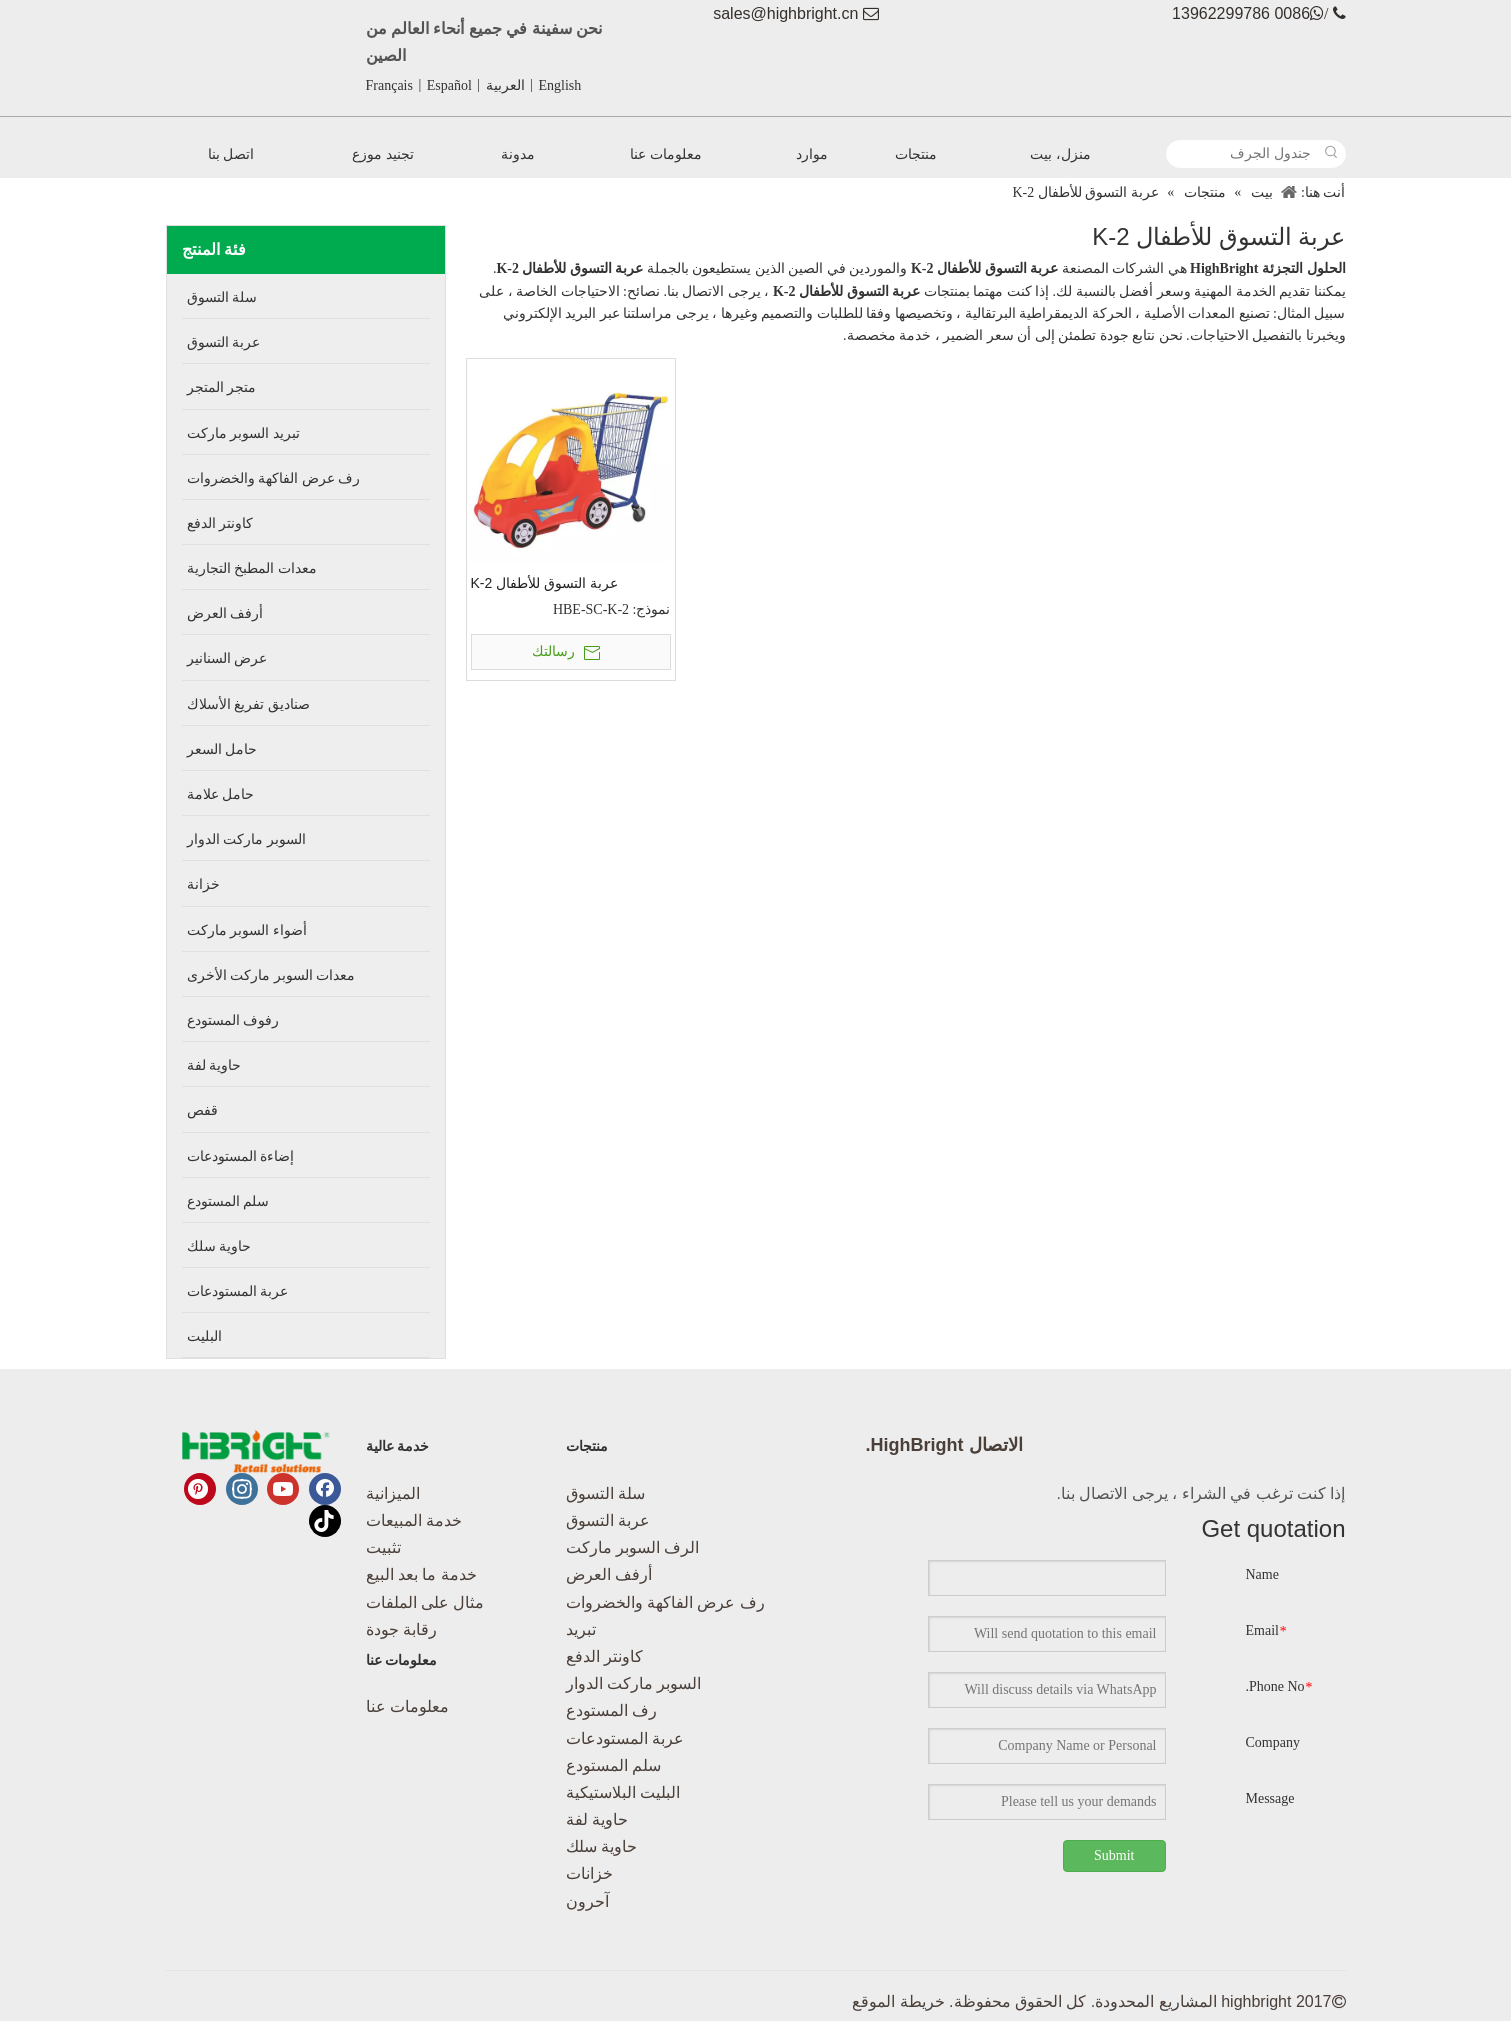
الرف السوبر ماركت (633, 1547)
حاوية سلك (601, 1846)
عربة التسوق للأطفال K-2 (544, 583)
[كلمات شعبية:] (1332, 154)
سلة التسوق (605, 1493)
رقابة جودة (401, 1629)
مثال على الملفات (425, 1602)
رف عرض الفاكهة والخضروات (665, 1602)
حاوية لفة (597, 1819)
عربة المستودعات (625, 1738)
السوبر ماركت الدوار (634, 1683)
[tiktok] (325, 1521)
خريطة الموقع (898, 2001)
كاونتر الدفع (604, 1656)
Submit (1114, 1855)
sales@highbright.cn (785, 13)
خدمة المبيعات (414, 1520)
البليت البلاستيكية (623, 1792)
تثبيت (383, 1547)
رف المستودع (611, 1710)
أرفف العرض (609, 1574)
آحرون (587, 1901)
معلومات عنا (407, 1706)
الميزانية (393, 1493)
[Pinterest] (200, 1489)
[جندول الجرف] (1243, 154)
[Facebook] (325, 1489)
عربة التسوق (608, 1520)
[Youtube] (283, 1489)
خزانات (589, 1873)
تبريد (581, 1629)
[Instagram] (242, 1489)
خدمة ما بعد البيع (421, 1574)
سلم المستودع (613, 1765)
